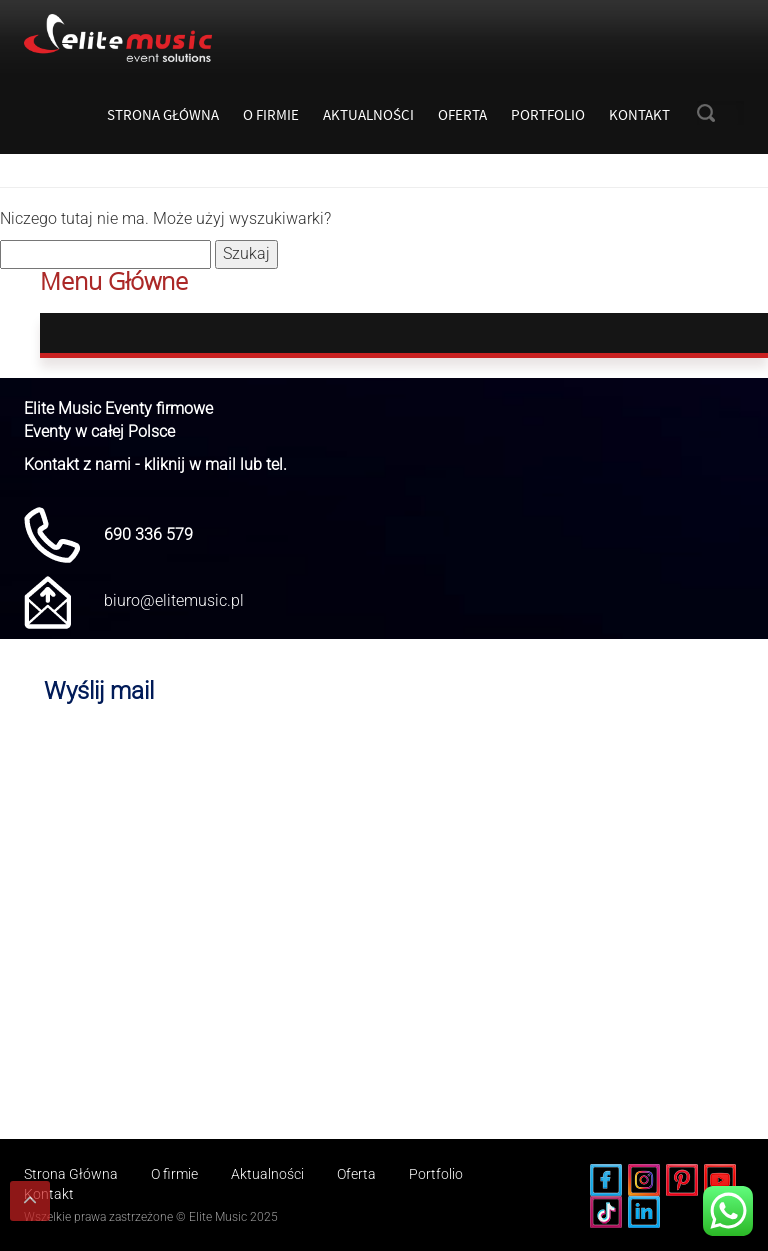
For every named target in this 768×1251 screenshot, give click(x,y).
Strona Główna (163, 114)
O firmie (271, 114)
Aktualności (368, 114)
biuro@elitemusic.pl (174, 600)
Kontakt (639, 114)
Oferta (462, 114)
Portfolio (548, 114)
